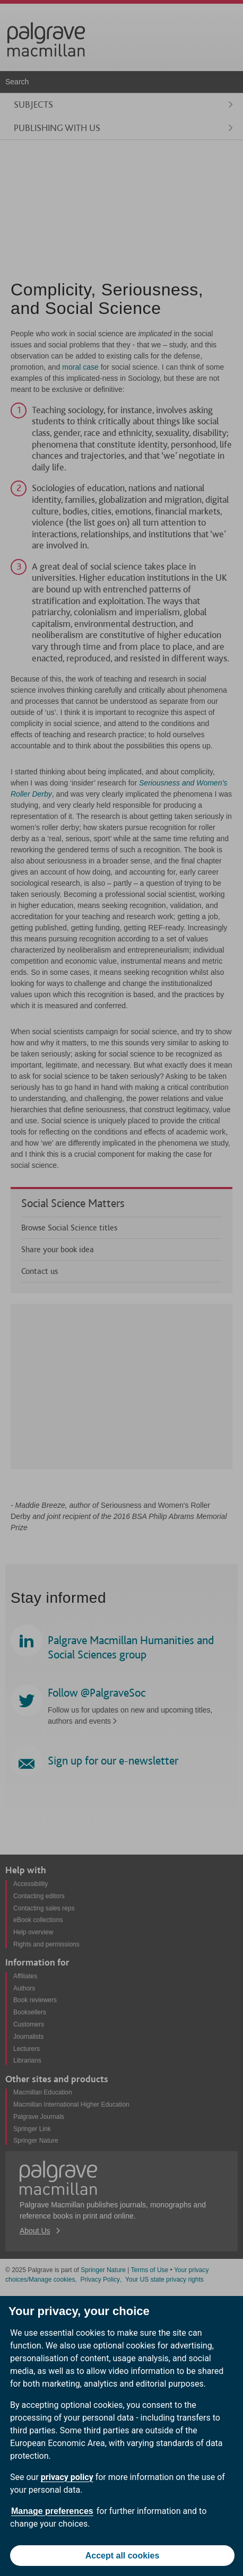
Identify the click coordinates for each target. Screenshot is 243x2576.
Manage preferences (52, 2511)
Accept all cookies (122, 2555)
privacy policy (67, 2477)
